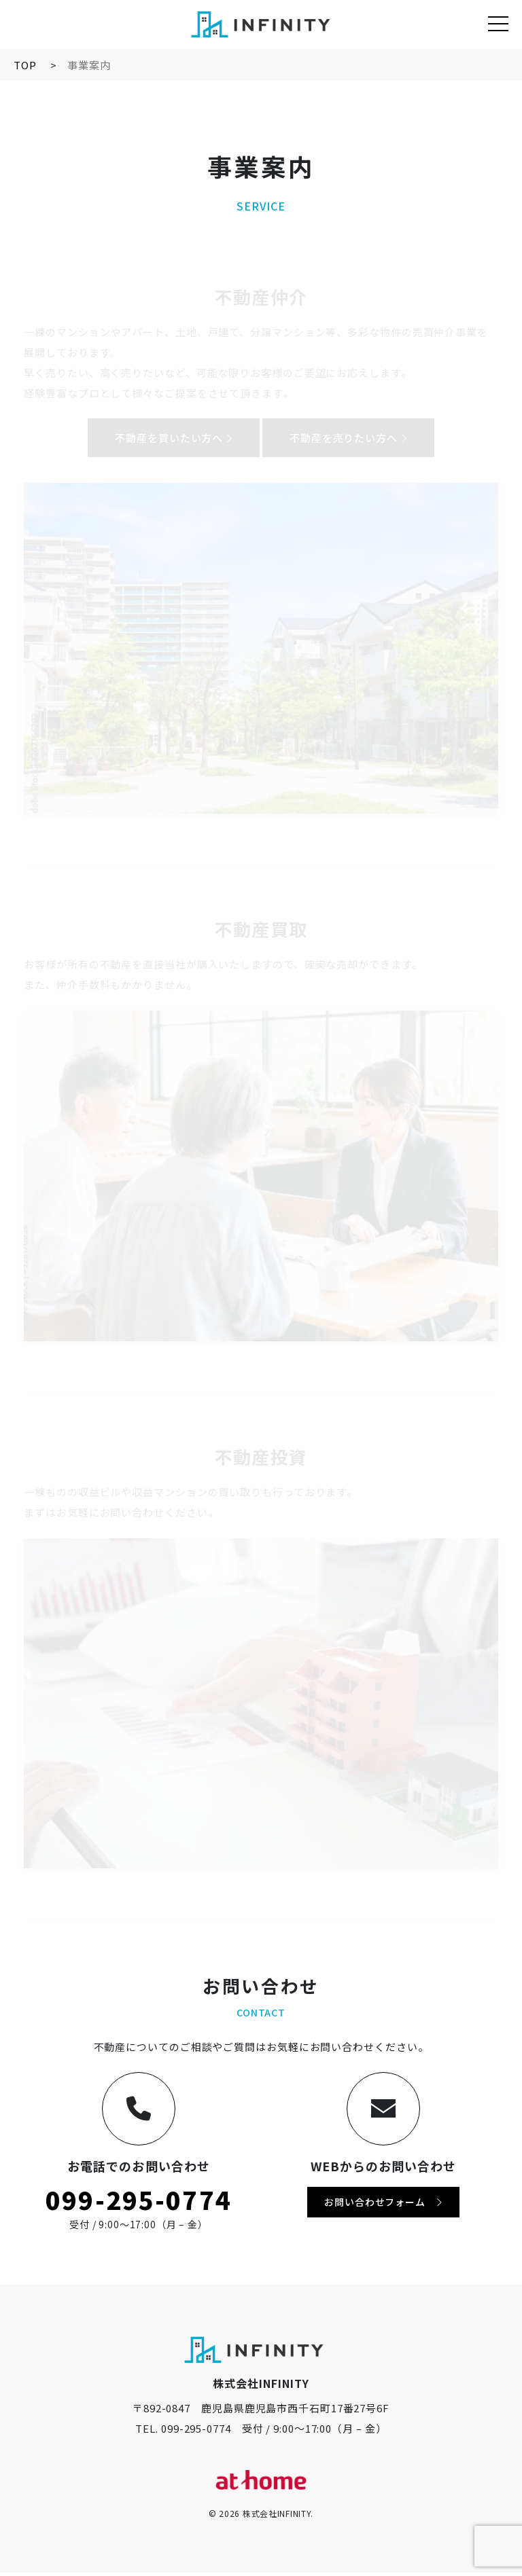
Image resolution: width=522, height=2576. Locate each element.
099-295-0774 (139, 2202)
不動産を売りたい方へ (348, 438)
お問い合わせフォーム (383, 2205)
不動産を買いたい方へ (173, 438)
